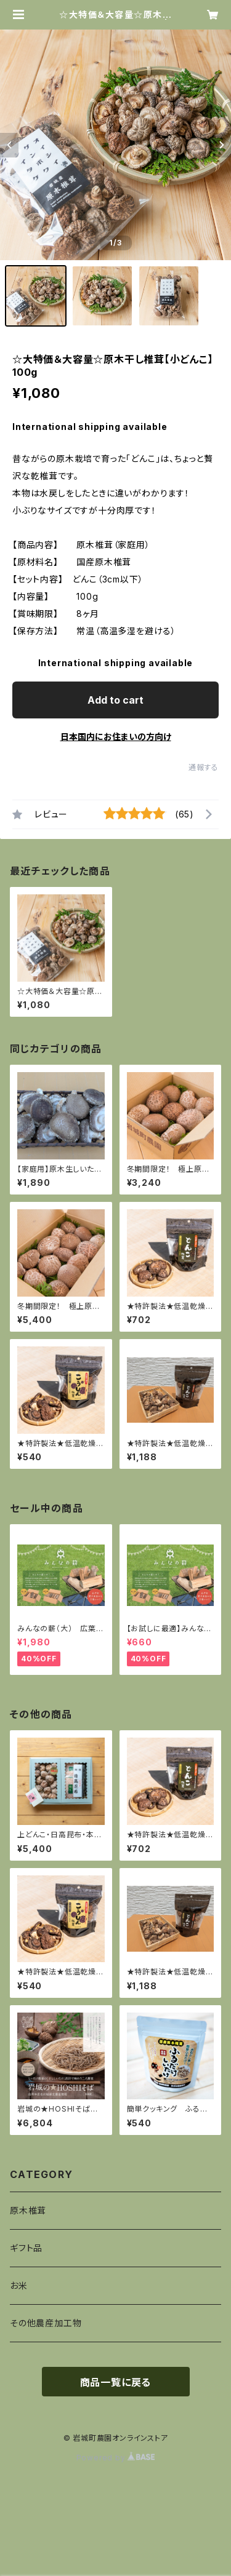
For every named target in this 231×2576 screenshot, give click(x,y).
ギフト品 (26, 2248)
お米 (19, 2285)
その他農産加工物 (45, 2323)
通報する (203, 767)
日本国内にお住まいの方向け (115, 736)
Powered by (115, 2457)
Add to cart (115, 700)
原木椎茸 (28, 2210)
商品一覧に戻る (116, 2382)
